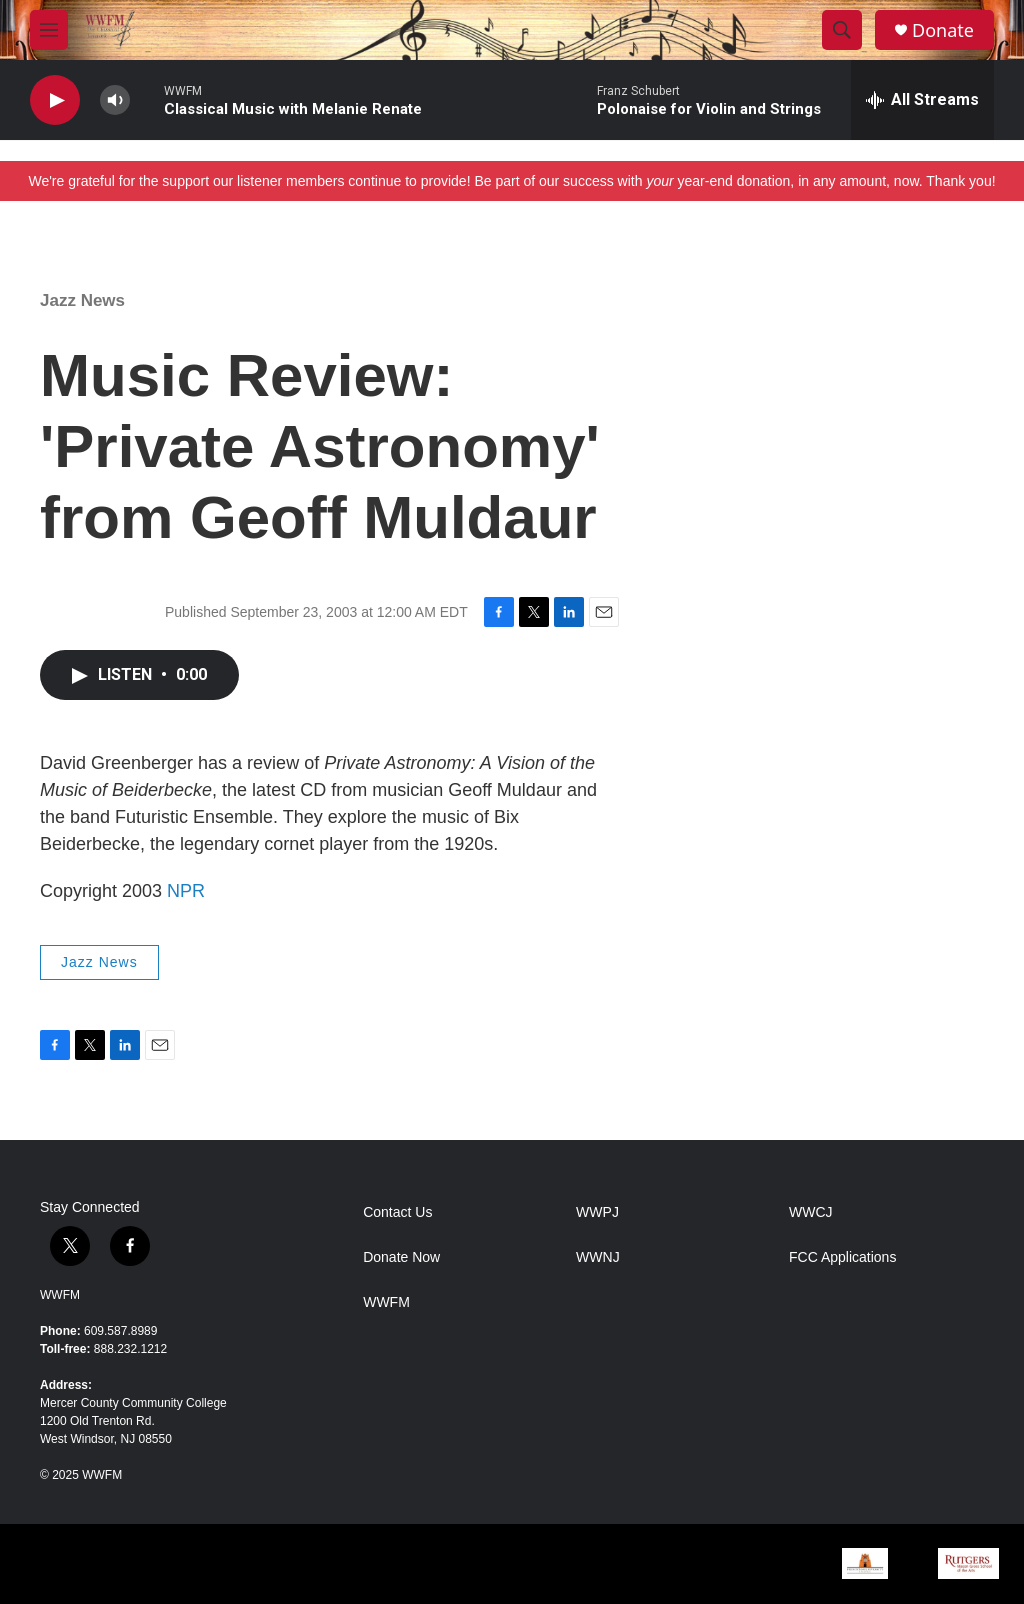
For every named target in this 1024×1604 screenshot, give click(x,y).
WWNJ (598, 1257)
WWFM (60, 1295)
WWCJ (811, 1212)
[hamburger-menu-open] (49, 30)
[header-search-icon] (842, 30)
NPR (186, 891)
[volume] (115, 100)
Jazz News (82, 300)
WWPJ (597, 1212)
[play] (55, 100)
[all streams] (922, 100)
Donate (943, 30)
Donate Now (401, 1257)
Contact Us (397, 1212)
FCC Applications (842, 1257)
